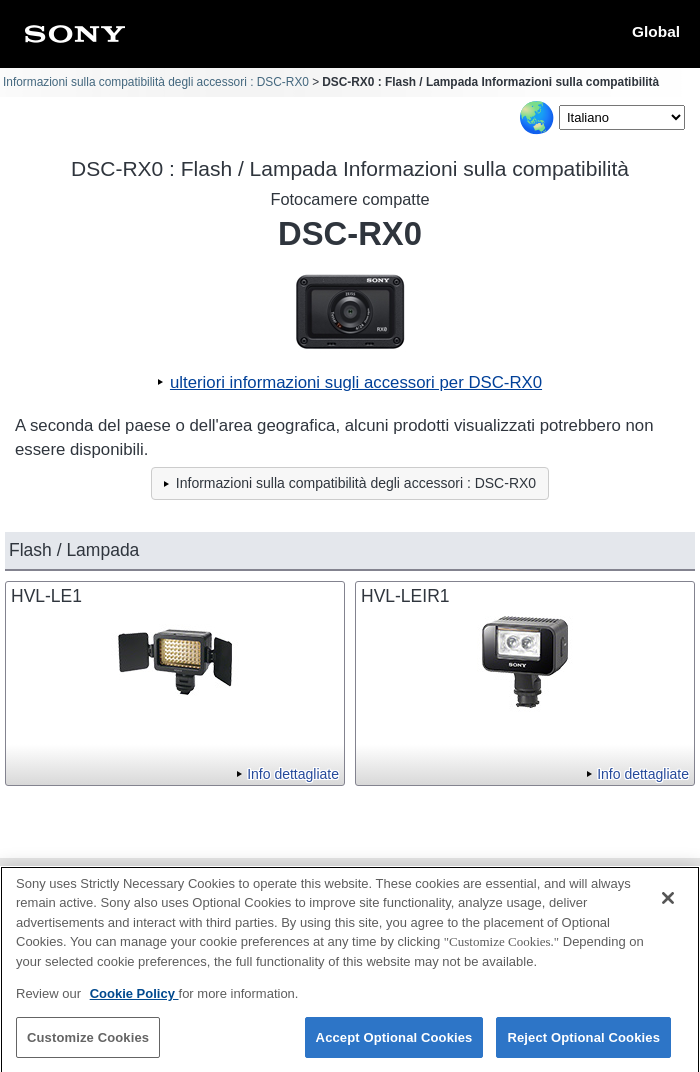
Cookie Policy (134, 1000)
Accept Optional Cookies (394, 1044)
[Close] (668, 905)
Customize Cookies (88, 1044)
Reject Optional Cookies (583, 1044)
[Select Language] (622, 117)
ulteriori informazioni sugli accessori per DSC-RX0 (356, 382)
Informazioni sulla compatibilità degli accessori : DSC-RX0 (156, 82)
